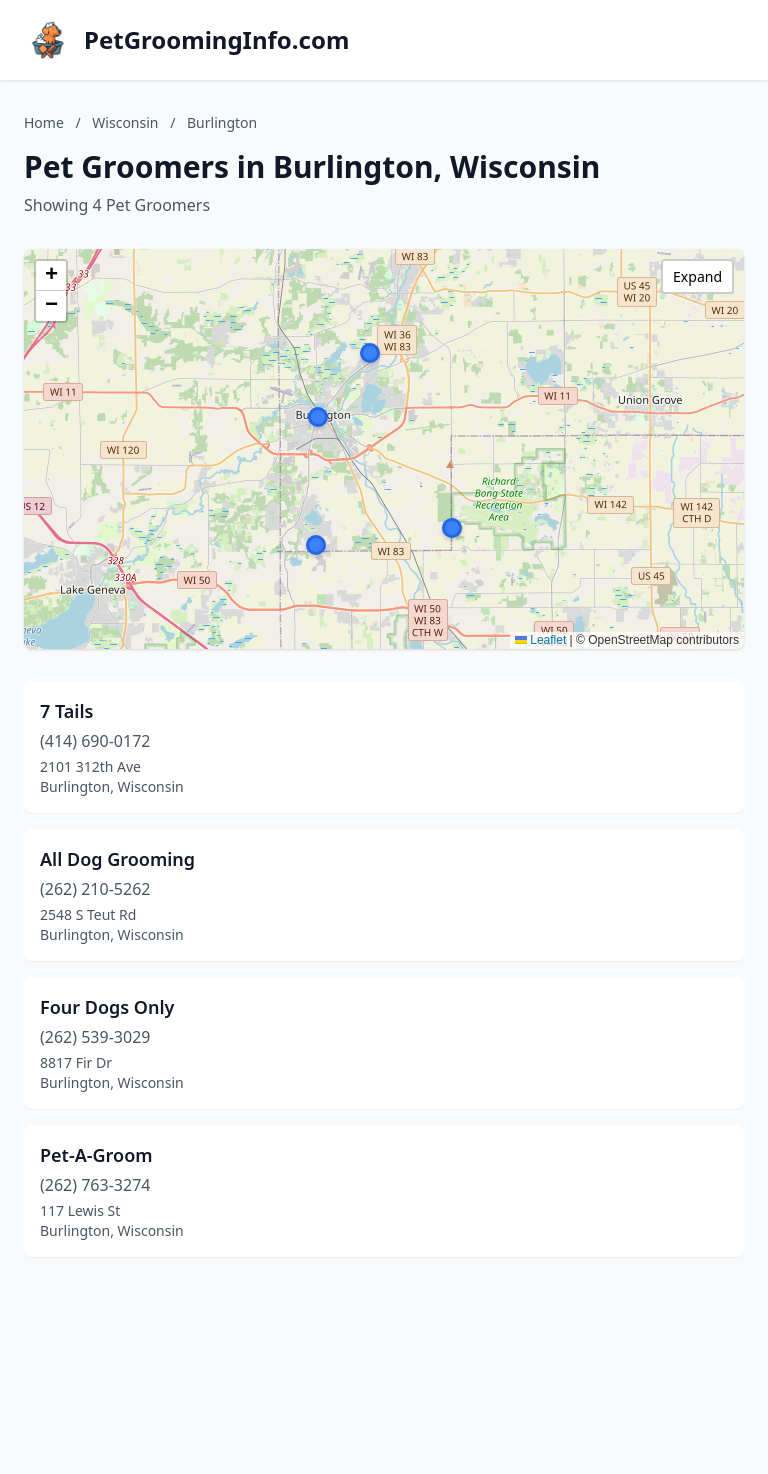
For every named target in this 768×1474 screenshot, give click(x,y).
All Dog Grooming (117, 859)
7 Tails (66, 711)
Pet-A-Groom (96, 1155)
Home (44, 122)
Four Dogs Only (107, 1007)
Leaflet (540, 640)
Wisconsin (125, 122)
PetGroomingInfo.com (216, 40)
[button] (452, 528)
